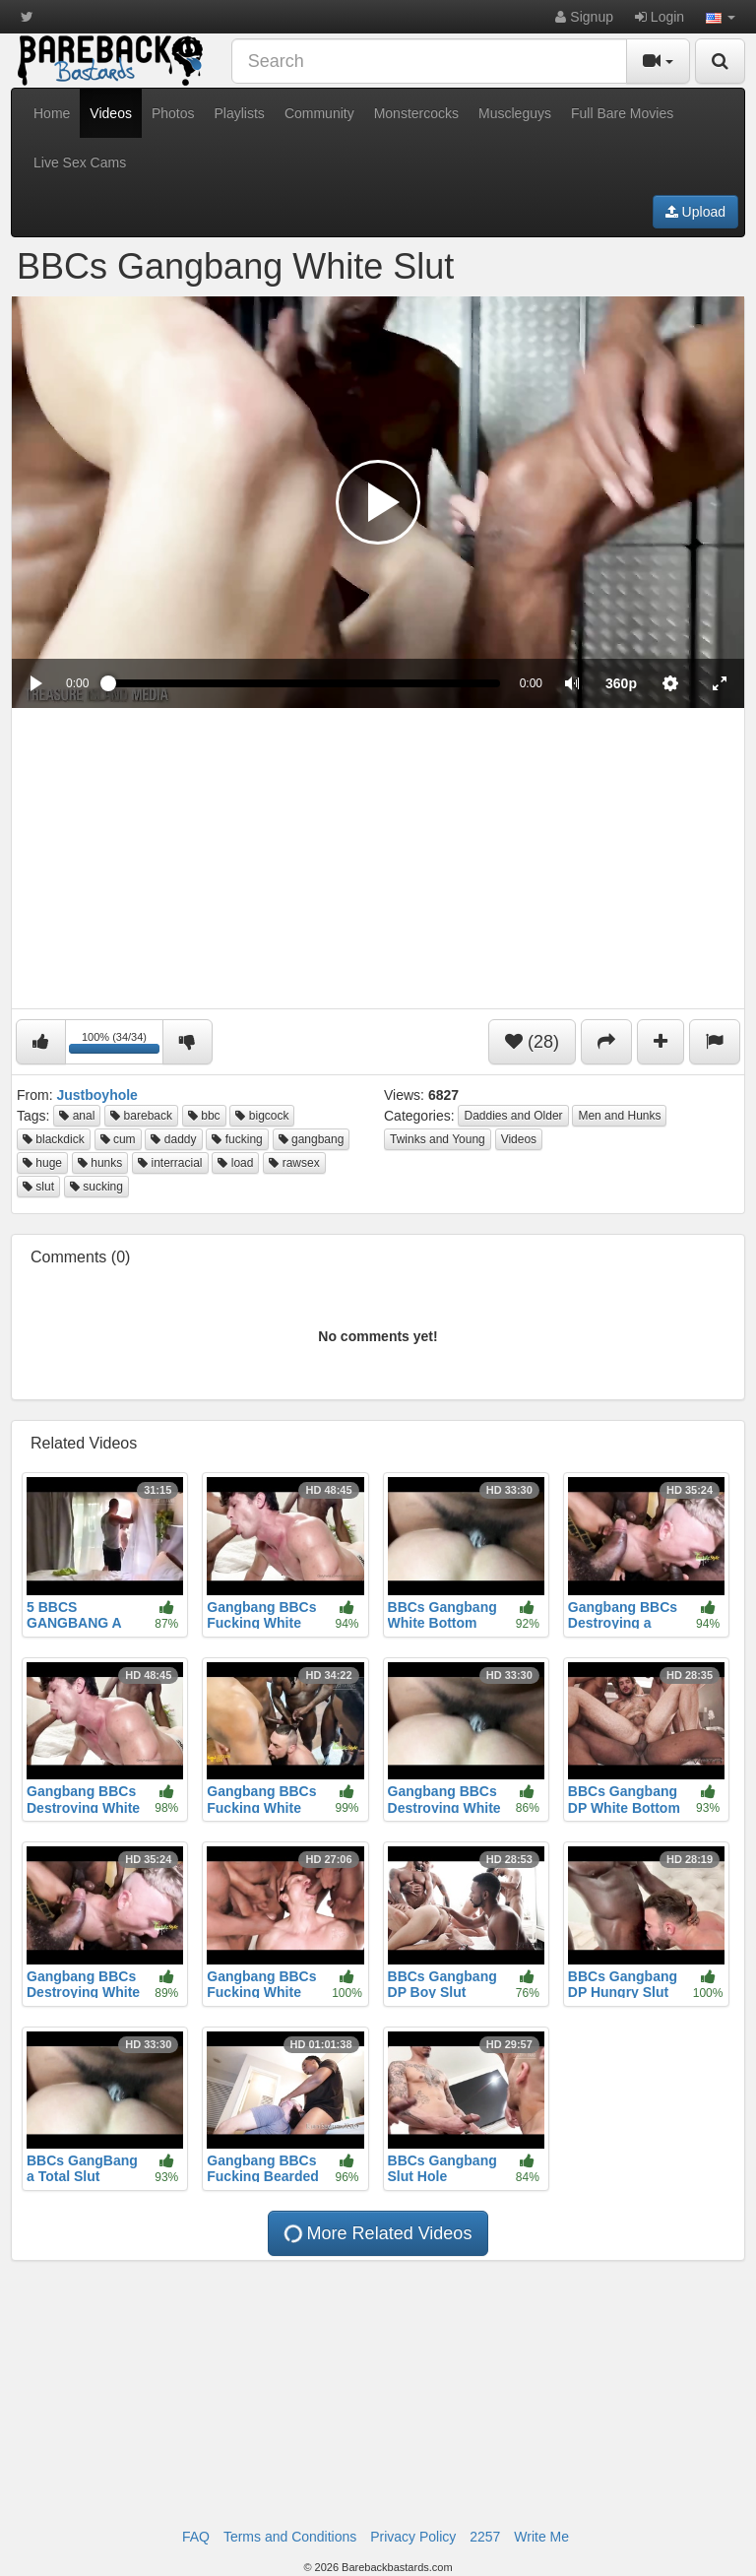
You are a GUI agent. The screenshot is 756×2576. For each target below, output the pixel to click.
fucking (237, 1139)
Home (51, 113)
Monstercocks (416, 113)
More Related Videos (377, 2233)
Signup (583, 17)
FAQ (196, 2536)
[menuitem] (621, 683)
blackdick (54, 1139)
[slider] (303, 683)
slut (38, 1186)
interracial (170, 1163)
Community (319, 113)
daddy (173, 1139)
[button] (720, 17)
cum (118, 1139)
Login (659, 17)
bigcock (261, 1116)
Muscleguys (514, 113)
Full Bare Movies (622, 113)
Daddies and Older (513, 1116)
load (235, 1163)
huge (42, 1163)
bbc (204, 1116)
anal (76, 1116)
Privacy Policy (413, 2536)
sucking (96, 1186)
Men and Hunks (619, 1116)
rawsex (294, 1163)
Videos (111, 113)
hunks (100, 1163)
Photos (173, 113)
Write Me (541, 2536)
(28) (532, 1042)
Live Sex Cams (79, 162)
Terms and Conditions (289, 2536)
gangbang (312, 1139)
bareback (141, 1116)
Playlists (240, 113)
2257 (485, 2536)
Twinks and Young (437, 1139)
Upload (695, 212)
